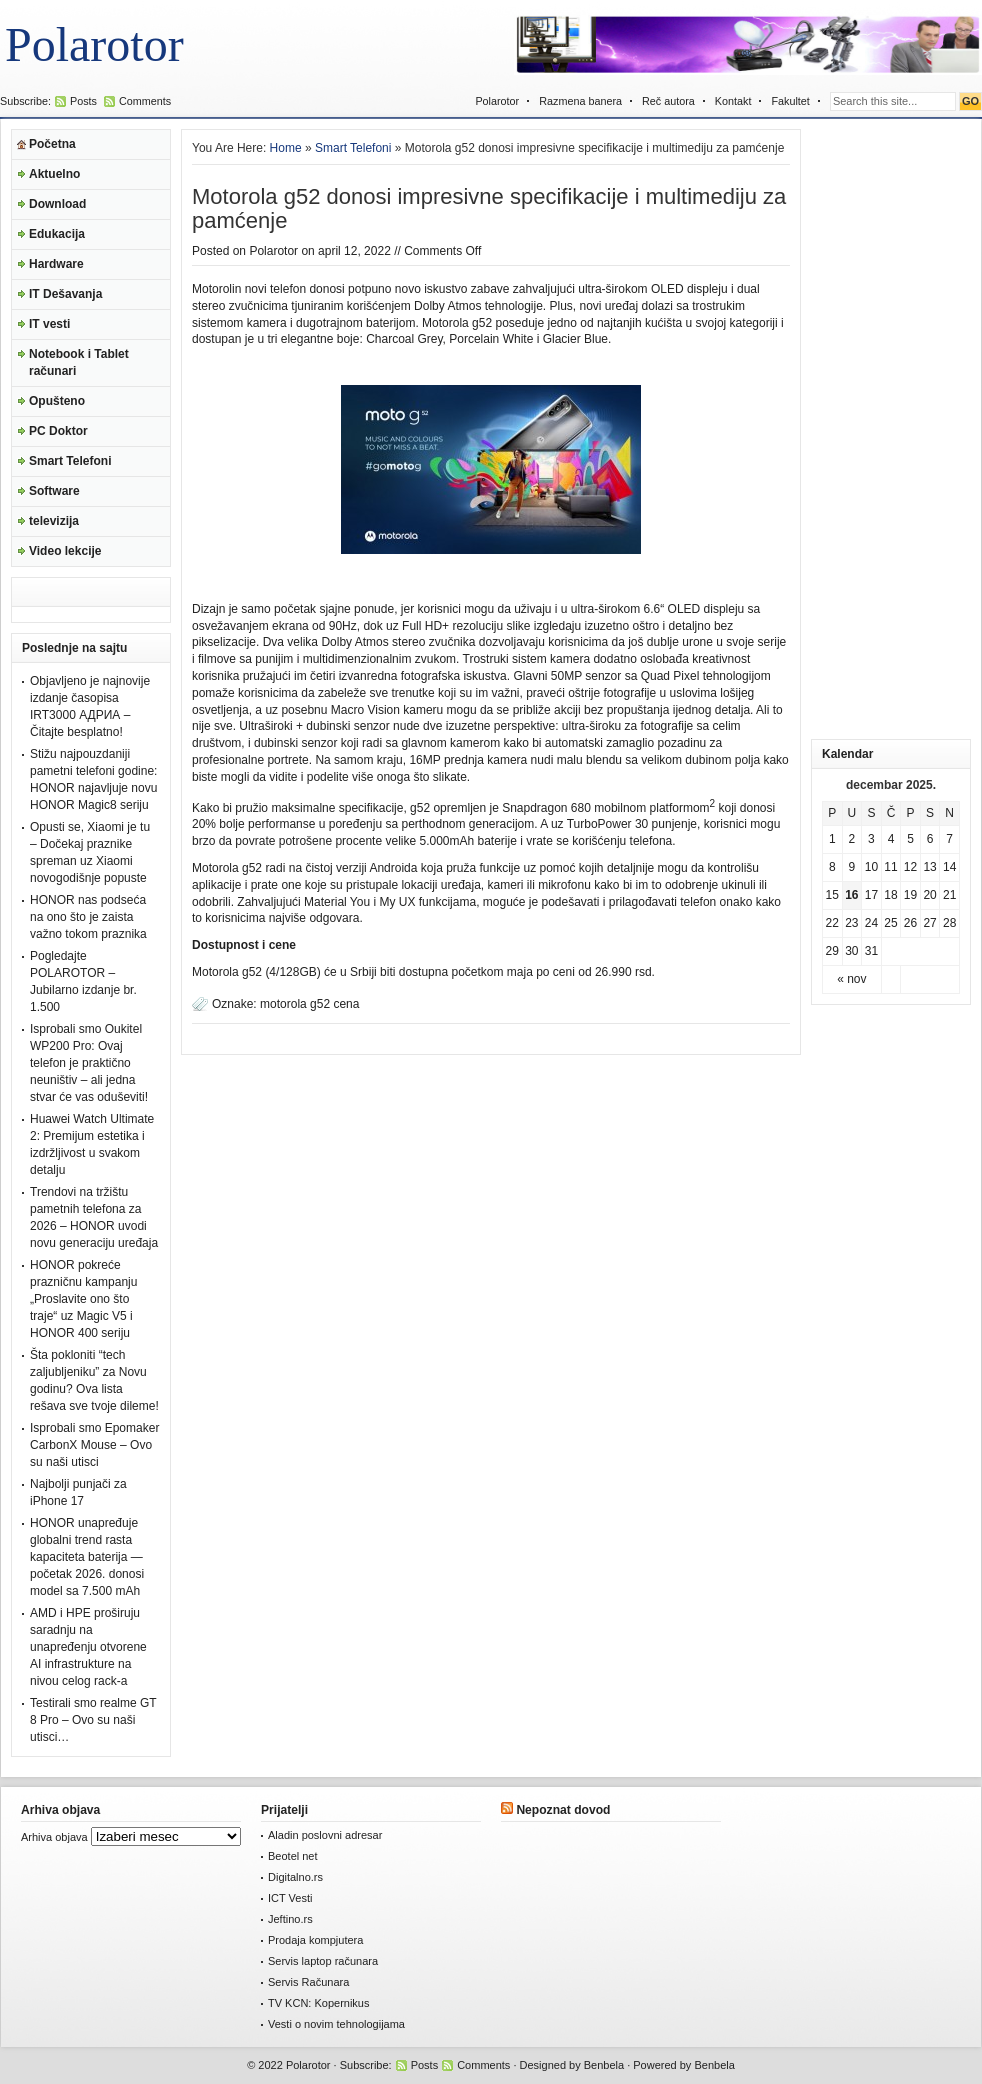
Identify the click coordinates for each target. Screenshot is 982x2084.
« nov (851, 979)
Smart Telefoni (70, 461)
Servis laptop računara (323, 1961)
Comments (145, 101)
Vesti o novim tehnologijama (336, 2024)
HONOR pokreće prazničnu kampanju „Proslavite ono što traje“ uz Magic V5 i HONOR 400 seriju (83, 1299)
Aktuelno (54, 174)
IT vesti (49, 324)
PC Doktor (58, 431)
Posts (83, 101)
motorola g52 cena (309, 1004)
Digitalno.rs (295, 1877)
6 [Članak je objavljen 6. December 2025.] (930, 839)
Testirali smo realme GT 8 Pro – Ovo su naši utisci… (93, 1720)
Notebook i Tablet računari (79, 362)
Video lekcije (65, 551)
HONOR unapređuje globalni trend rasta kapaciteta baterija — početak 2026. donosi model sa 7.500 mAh (87, 1557)
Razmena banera (580, 101)
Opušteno (57, 401)
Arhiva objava (54, 1837)
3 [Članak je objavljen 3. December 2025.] (871, 839)
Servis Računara (308, 1982)
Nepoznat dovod (563, 1810)
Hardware (56, 264)
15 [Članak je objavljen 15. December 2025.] (832, 895)
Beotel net (293, 1856)
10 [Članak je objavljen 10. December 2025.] (871, 867)
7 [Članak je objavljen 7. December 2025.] (949, 839)
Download (57, 204)
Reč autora (668, 101)
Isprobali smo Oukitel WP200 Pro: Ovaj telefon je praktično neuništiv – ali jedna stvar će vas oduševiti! (89, 1063)
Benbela (604, 2065)
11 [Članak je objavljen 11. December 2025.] (890, 867)
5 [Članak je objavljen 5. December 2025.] (910, 839)
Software (54, 491)
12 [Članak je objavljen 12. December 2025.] (910, 867)
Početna (52, 144)
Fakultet (790, 101)
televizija (54, 521)
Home (286, 148)
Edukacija (57, 234)
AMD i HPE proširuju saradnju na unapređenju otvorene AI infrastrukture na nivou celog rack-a (88, 1647)
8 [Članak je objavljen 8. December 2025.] (832, 867)
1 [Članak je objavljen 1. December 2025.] (832, 839)
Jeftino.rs (290, 1919)
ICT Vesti (290, 1898)
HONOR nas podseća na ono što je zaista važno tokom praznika (88, 917)
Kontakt (733, 101)
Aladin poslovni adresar (325, 1835)
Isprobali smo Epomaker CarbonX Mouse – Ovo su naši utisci (94, 1445)
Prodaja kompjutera (315, 1940)
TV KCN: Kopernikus (318, 2003)
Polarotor (94, 44)
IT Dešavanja (65, 294)
